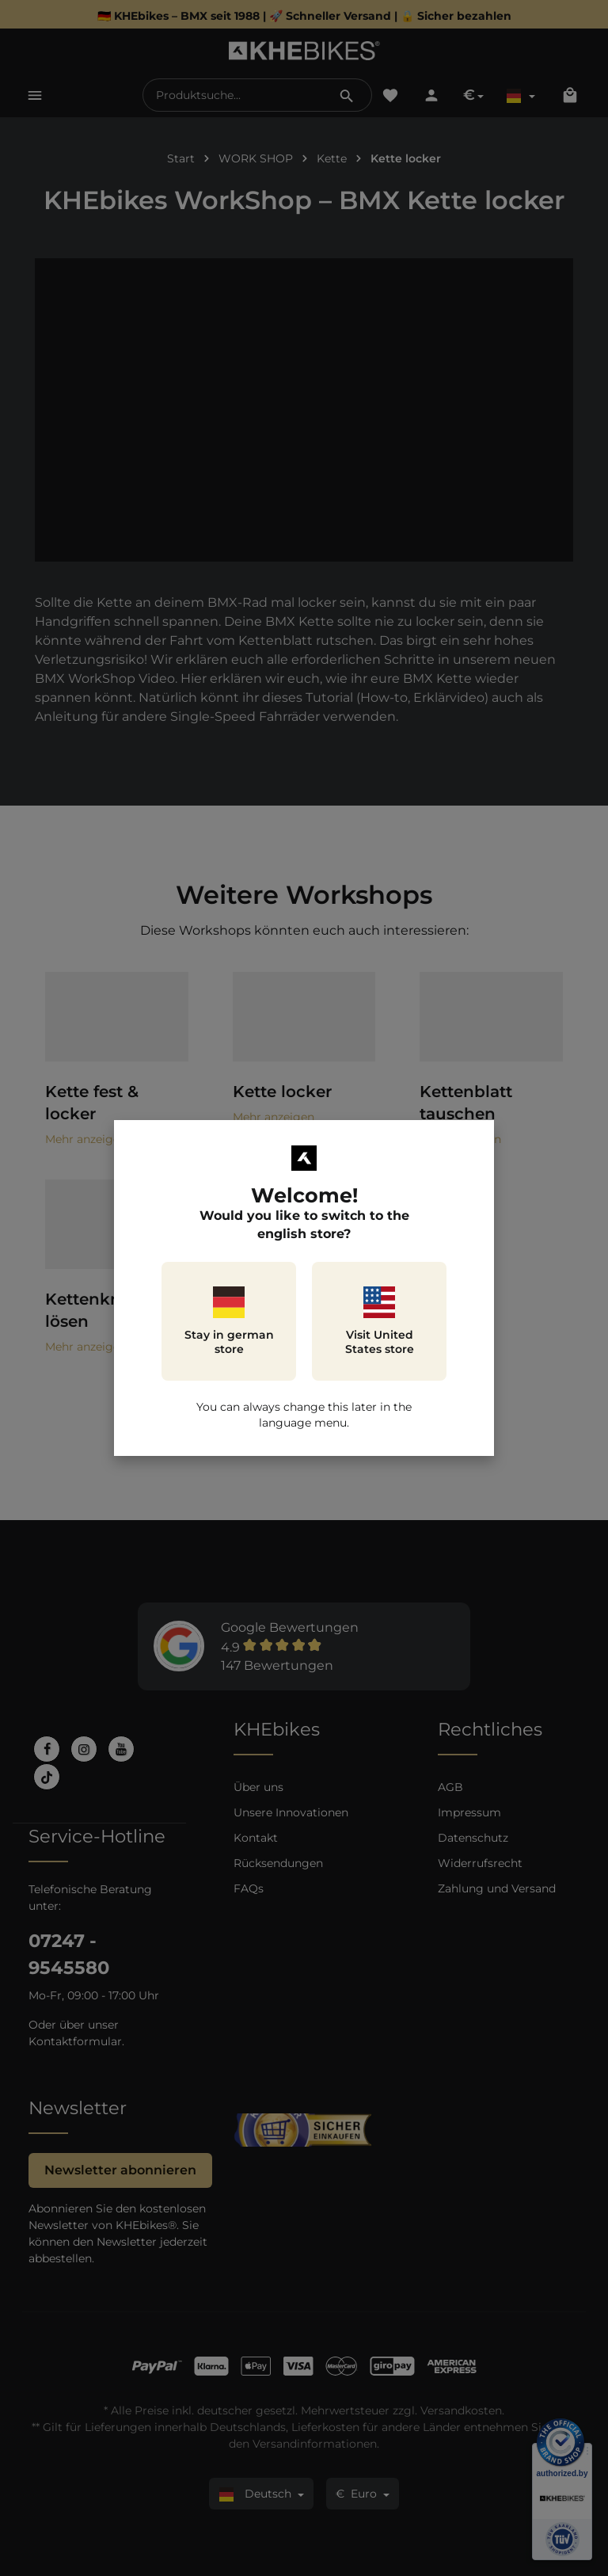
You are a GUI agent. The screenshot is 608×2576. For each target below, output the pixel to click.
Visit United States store (379, 1321)
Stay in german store (229, 1321)
